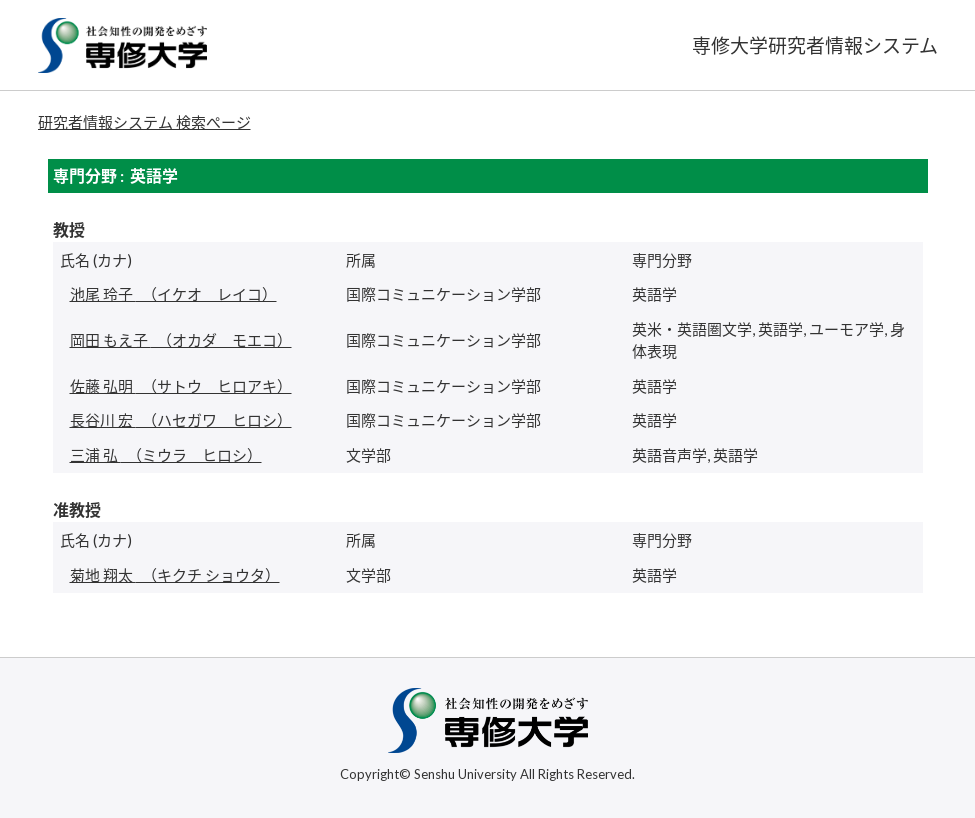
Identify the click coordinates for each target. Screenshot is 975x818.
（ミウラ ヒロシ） (166, 455)
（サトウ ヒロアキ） (181, 386)
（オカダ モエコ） (181, 340)
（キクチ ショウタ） (175, 575)
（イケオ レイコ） (173, 294)
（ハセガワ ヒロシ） (181, 420)
